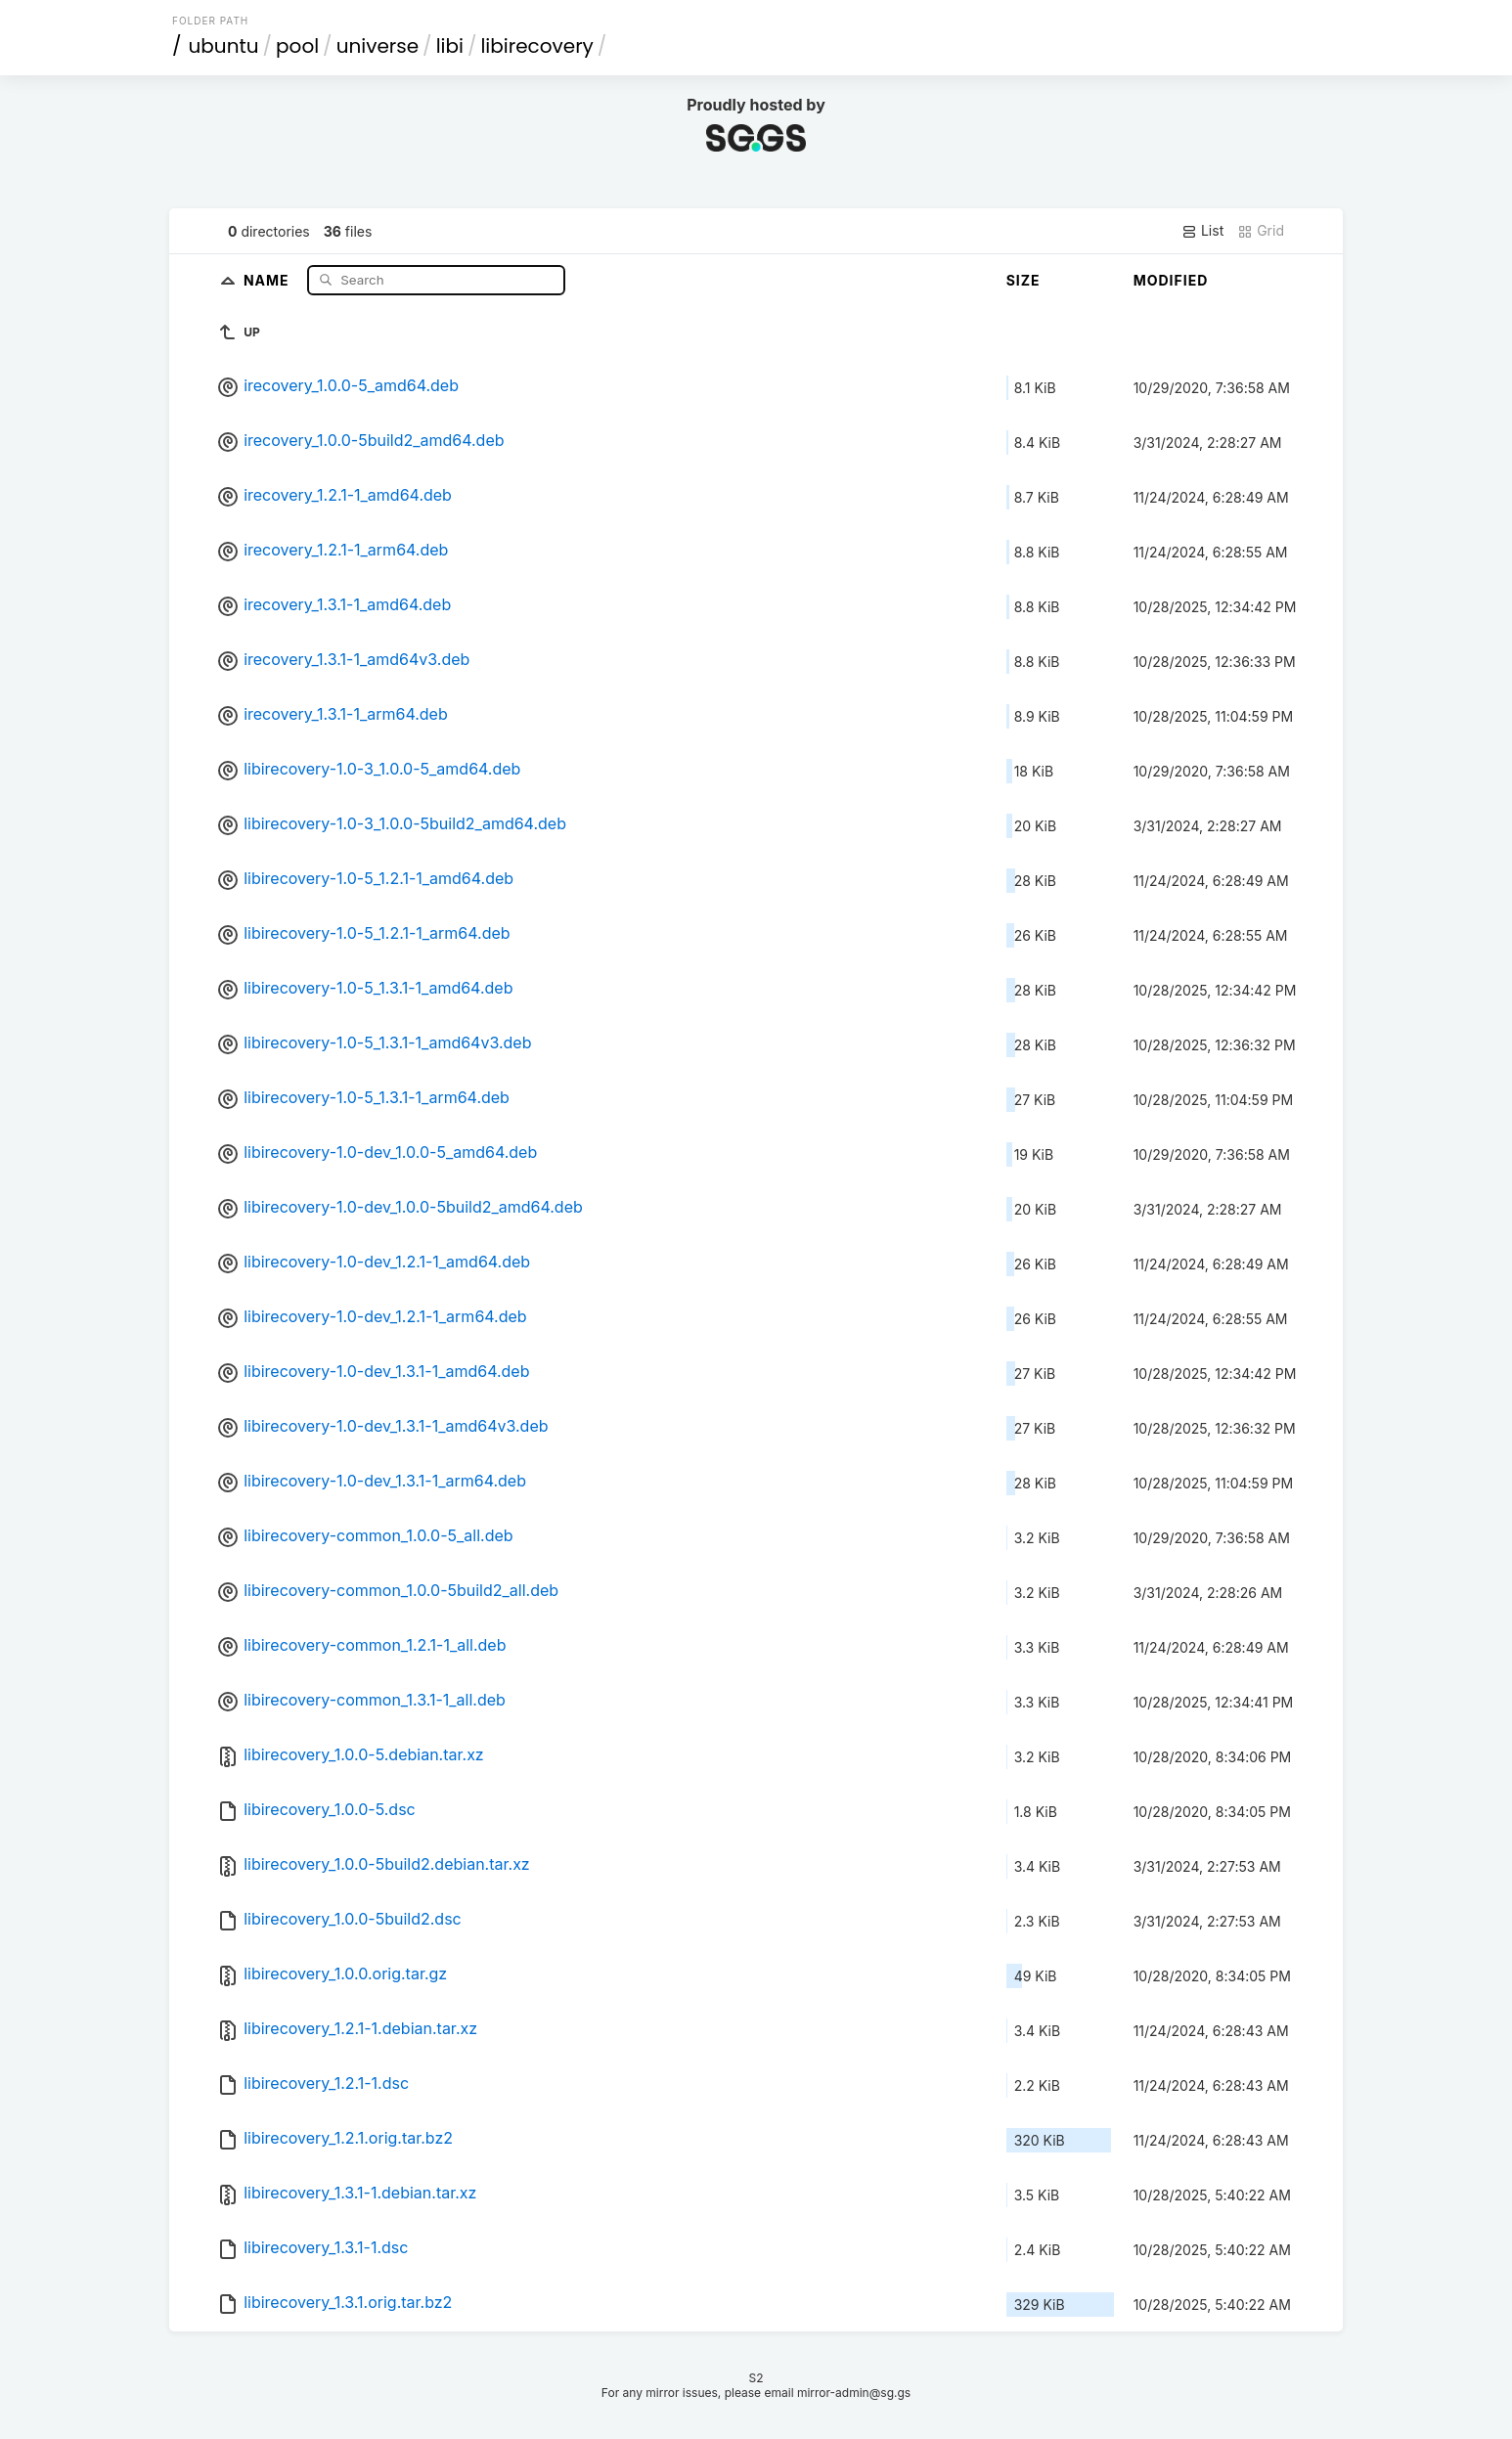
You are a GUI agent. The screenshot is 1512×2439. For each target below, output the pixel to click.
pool (297, 46)
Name (268, 279)
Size (1023, 280)
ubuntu (224, 46)
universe (377, 46)
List (1202, 231)
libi (450, 46)
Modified (1171, 280)
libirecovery (536, 46)
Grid (1260, 231)
